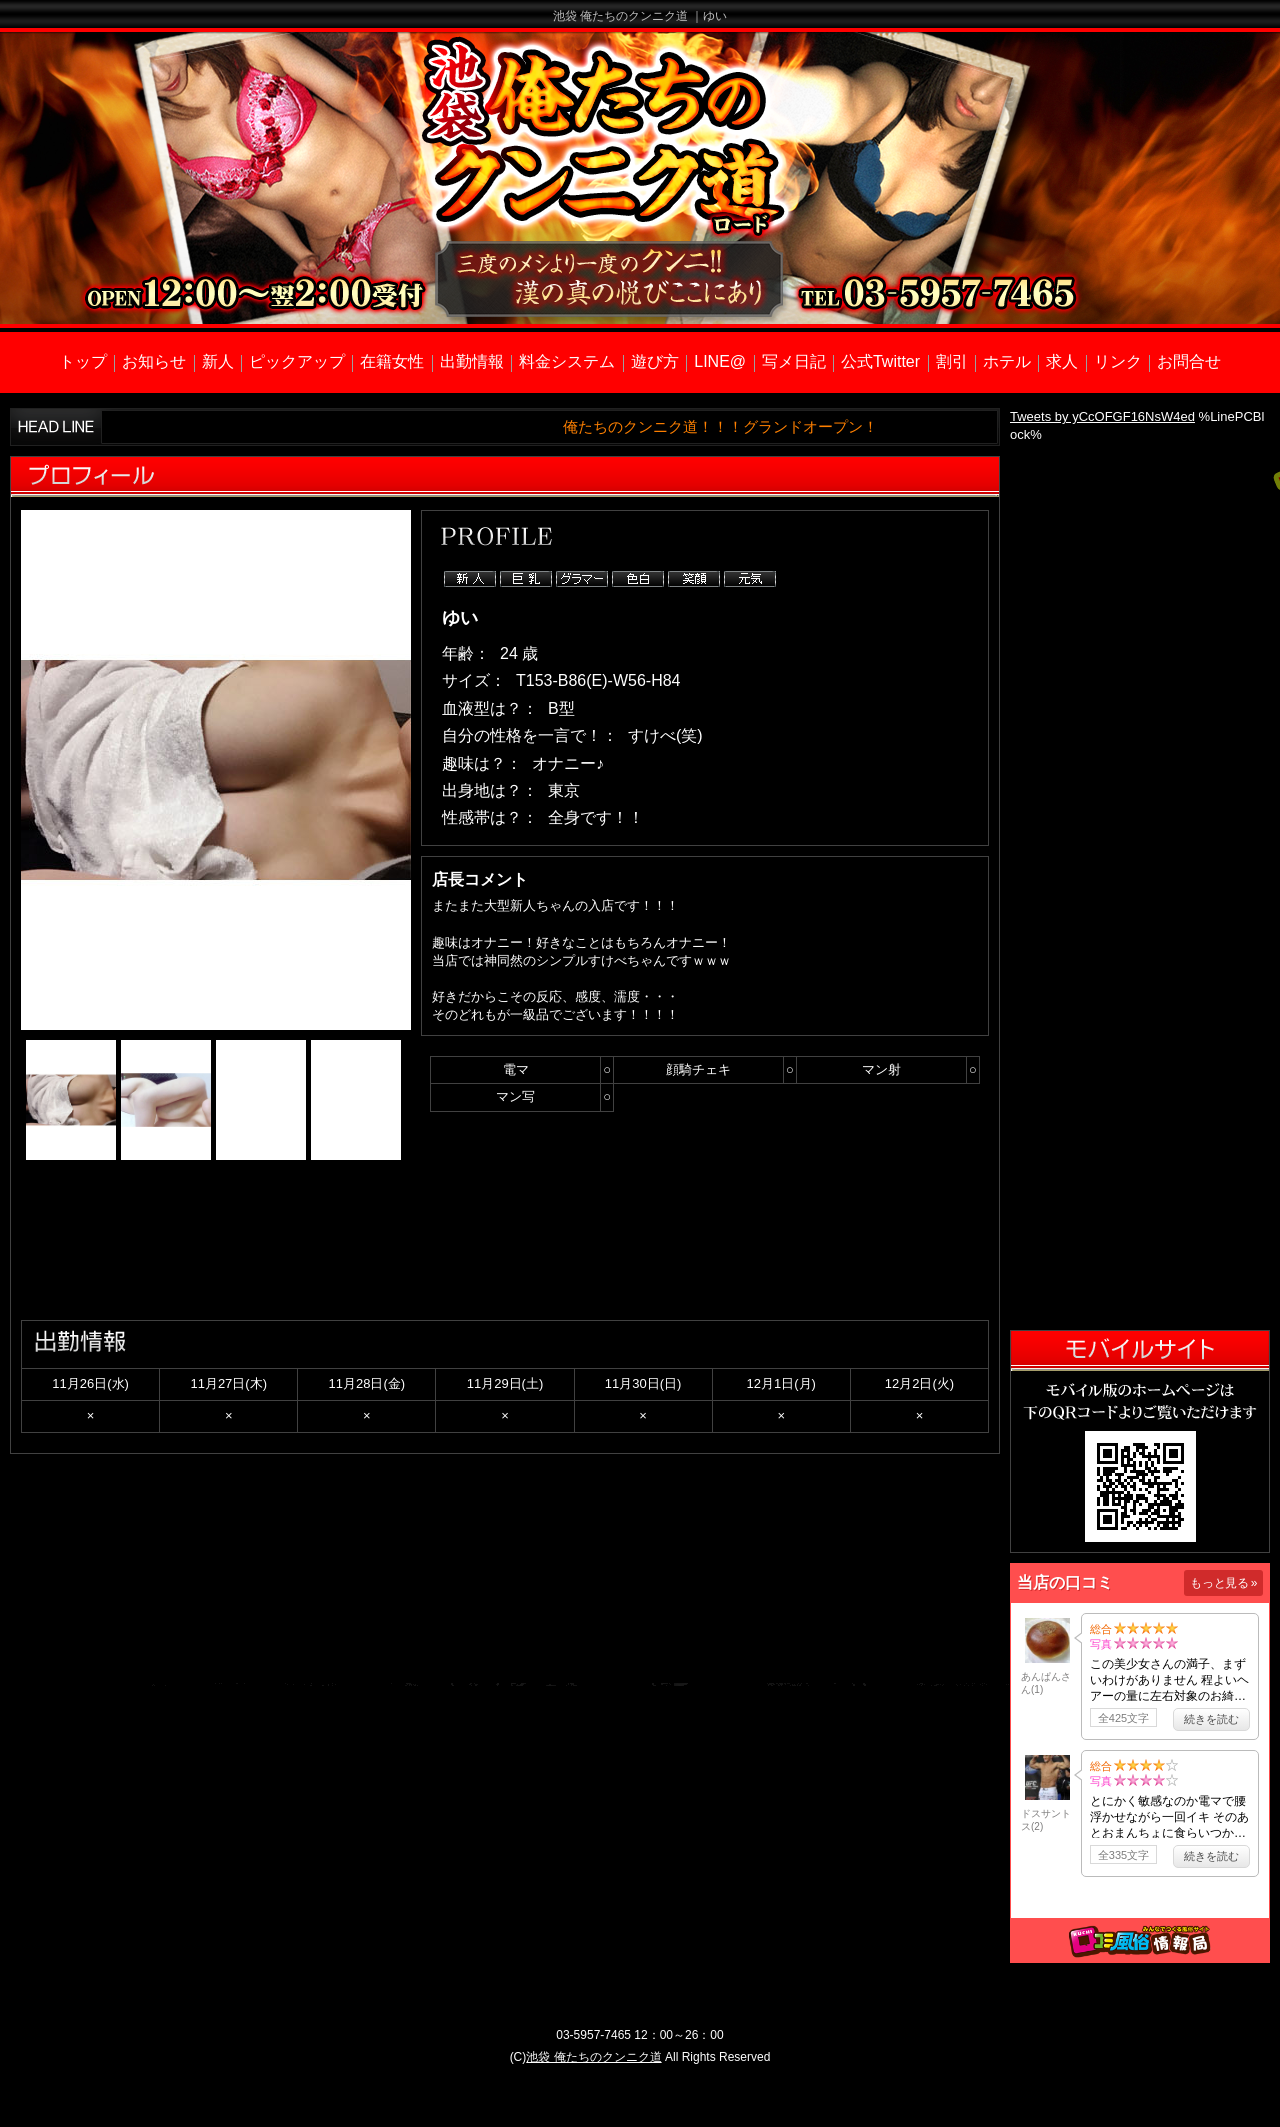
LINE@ (720, 361)
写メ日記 (794, 361)
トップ (83, 361)
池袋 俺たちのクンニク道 (593, 2057)
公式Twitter (880, 361)
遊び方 (655, 361)
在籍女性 (392, 361)
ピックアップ (297, 361)
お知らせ (154, 361)
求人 (1062, 361)
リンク (1118, 361)
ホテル (1007, 361)
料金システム (567, 361)
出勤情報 (472, 361)
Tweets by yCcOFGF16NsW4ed (1102, 416)
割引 (952, 361)
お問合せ (1189, 361)
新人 (218, 361)
